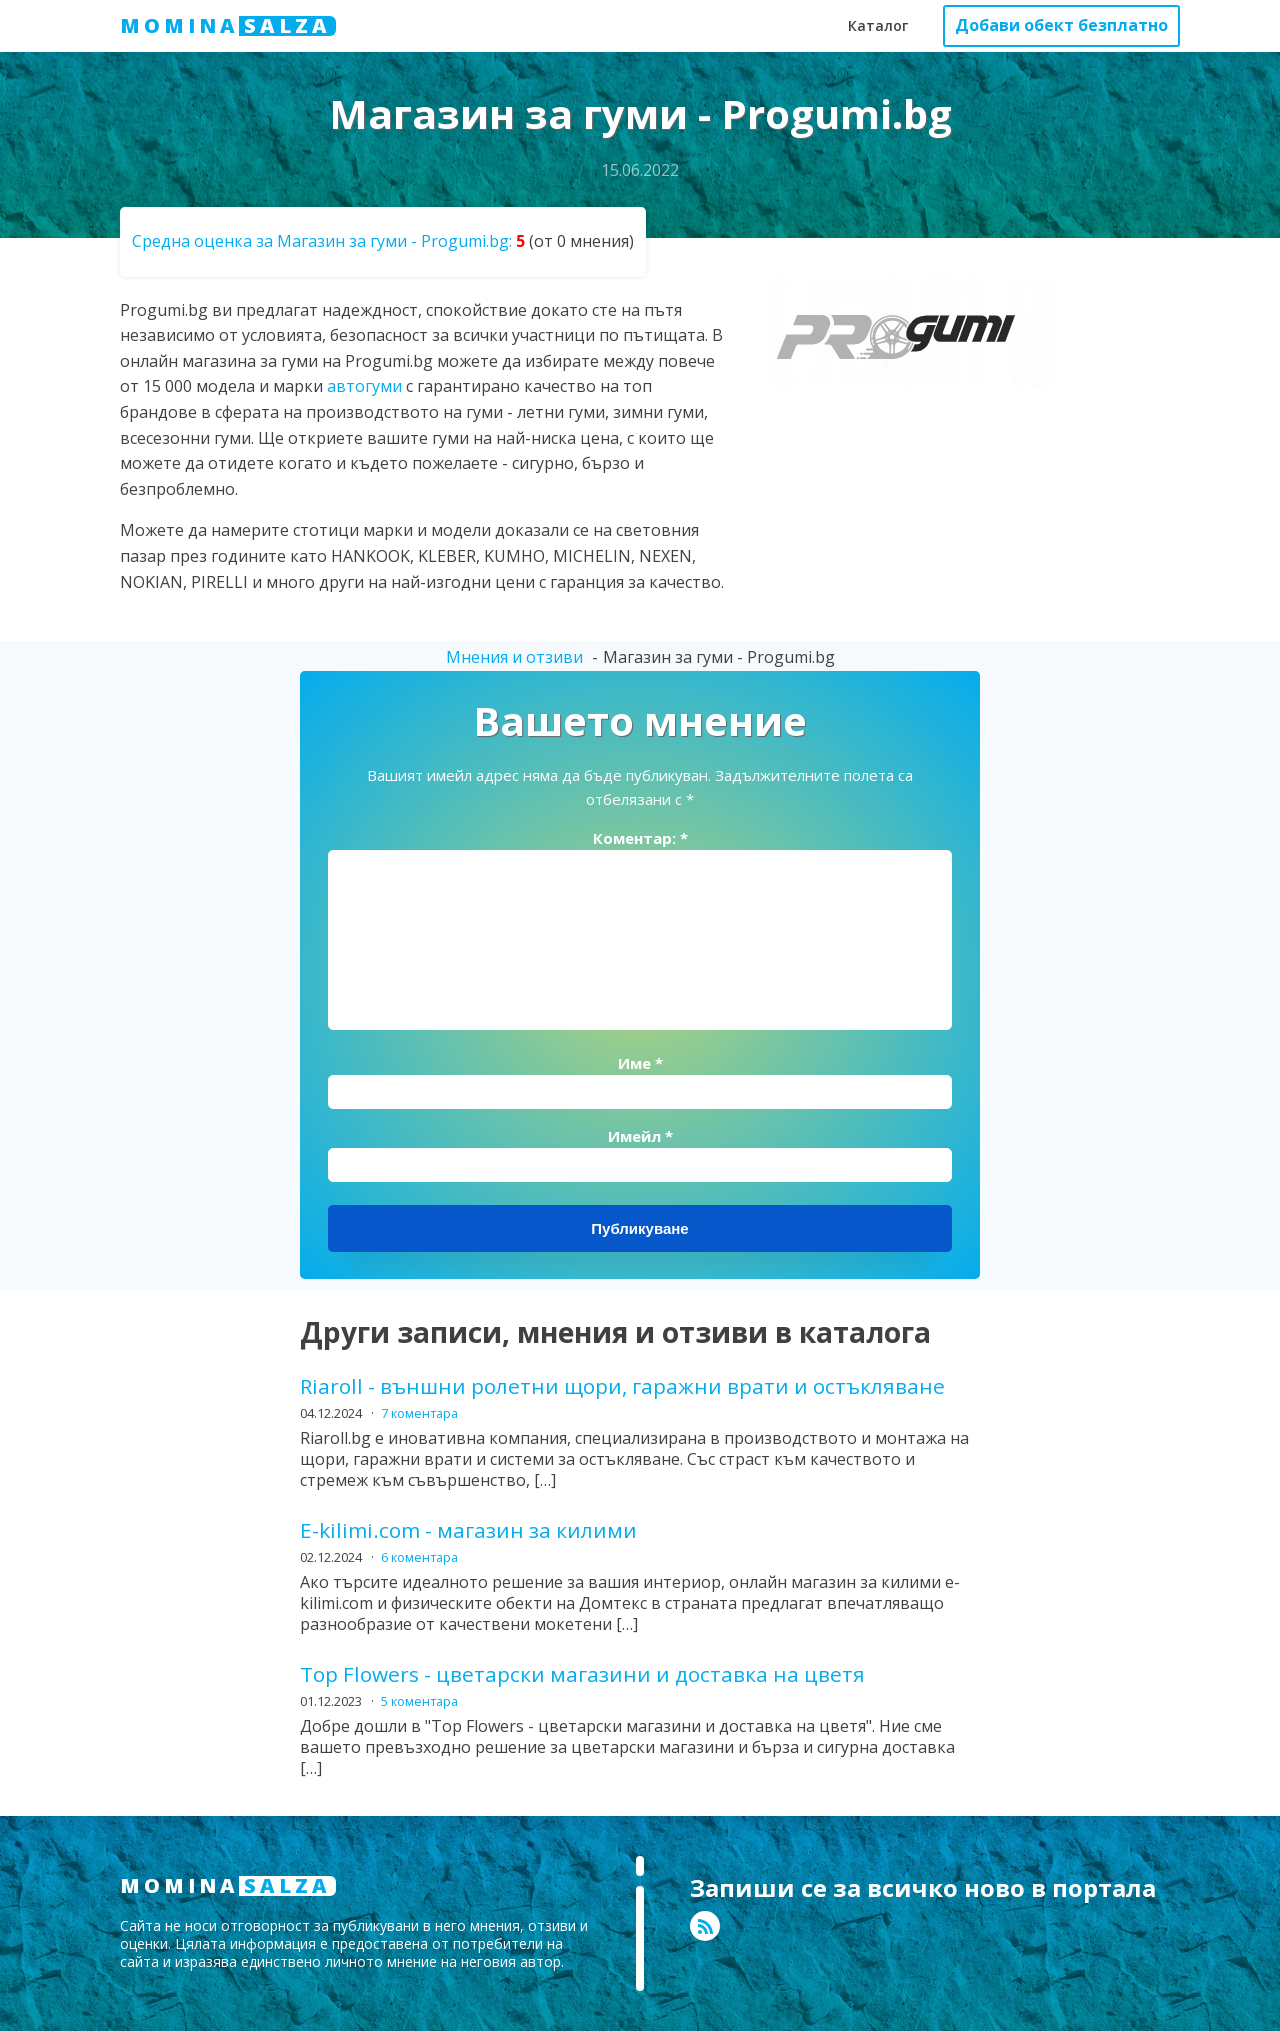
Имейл (640, 1136)
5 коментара (419, 1701)
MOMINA (228, 26)
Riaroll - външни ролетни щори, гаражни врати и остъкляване (622, 1386)
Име (640, 1063)
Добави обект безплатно (1061, 25)
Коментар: (640, 838)
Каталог (878, 25)
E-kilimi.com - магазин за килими (468, 1530)
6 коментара (419, 1557)
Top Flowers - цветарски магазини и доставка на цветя (582, 1674)
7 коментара (419, 1413)
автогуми (364, 386)
